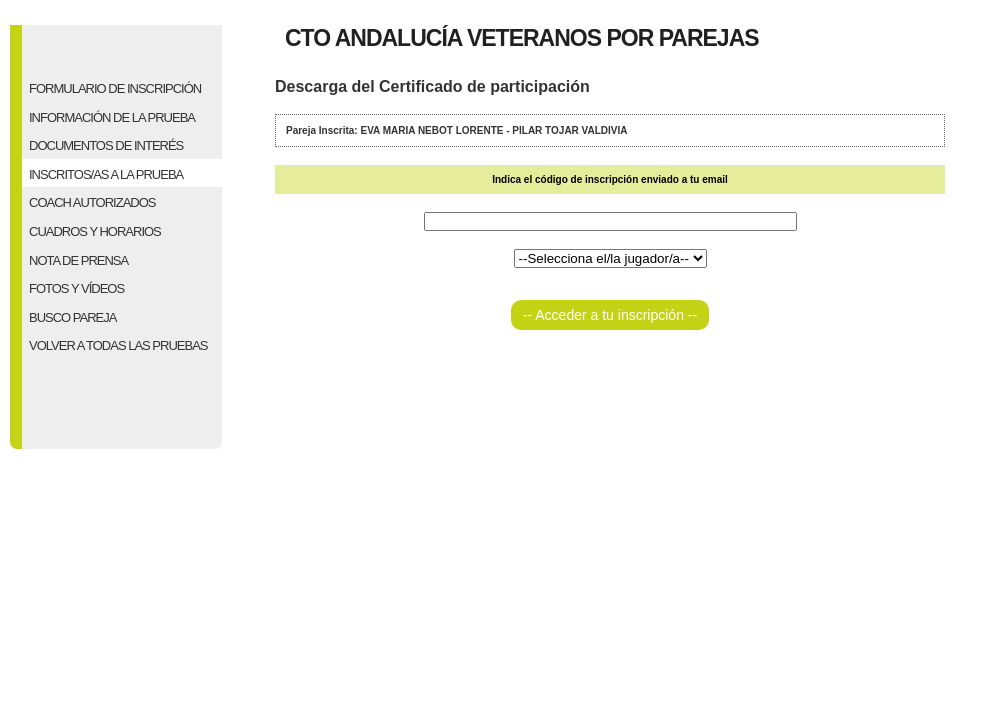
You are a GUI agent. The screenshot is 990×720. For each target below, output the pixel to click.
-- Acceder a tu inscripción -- (610, 315)
